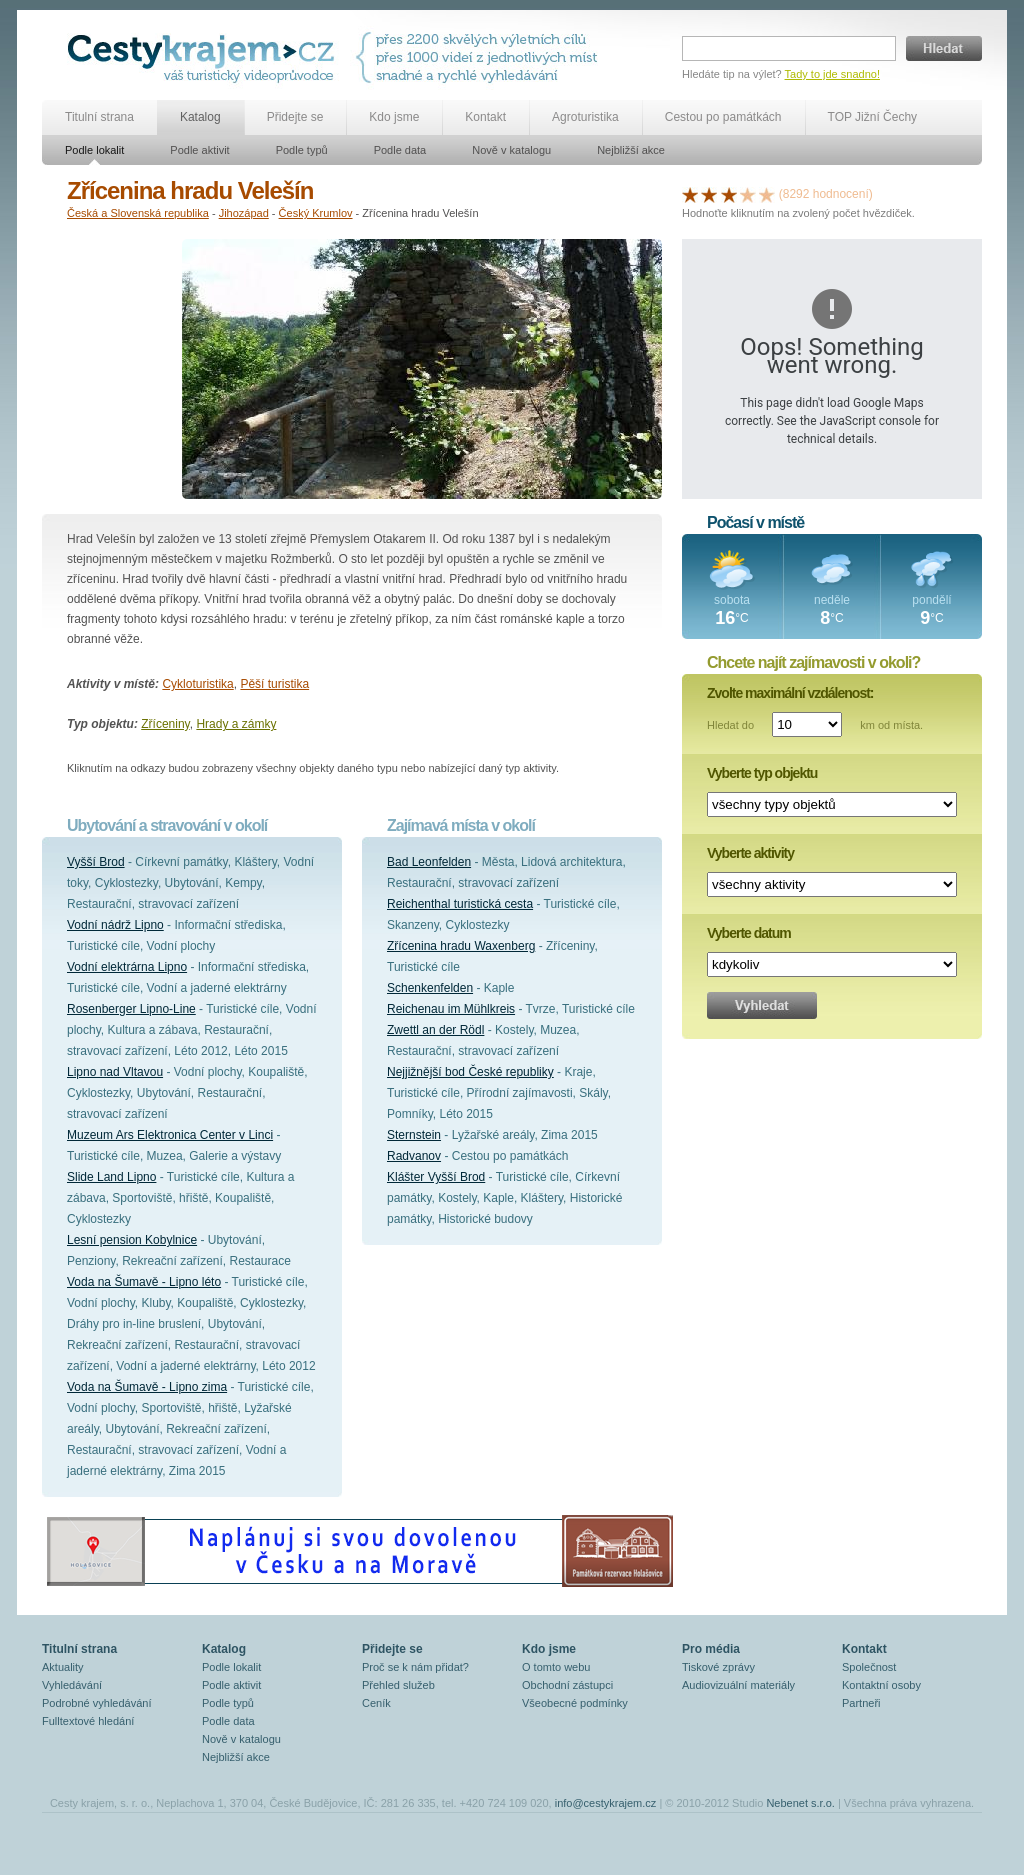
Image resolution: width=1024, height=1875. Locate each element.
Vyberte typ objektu (762, 773)
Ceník (376, 1703)
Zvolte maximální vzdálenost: (790, 693)
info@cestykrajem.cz (606, 1803)
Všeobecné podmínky (575, 1703)
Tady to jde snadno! (832, 74)
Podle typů (302, 150)
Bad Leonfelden (429, 862)
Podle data (400, 150)
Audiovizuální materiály (738, 1685)
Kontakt (485, 117)
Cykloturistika (197, 684)
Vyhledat (762, 1005)
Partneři (861, 1703)
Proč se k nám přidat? (415, 1667)
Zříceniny (165, 724)
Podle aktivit (199, 150)
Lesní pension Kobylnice (132, 1240)
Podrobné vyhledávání (96, 1703)
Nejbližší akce (631, 150)
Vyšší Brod (96, 862)
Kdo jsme (394, 117)
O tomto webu (556, 1667)
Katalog (200, 117)
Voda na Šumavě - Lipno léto (144, 1282)
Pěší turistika (274, 684)
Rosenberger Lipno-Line (131, 1009)
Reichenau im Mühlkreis (451, 1009)
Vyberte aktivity (750, 853)
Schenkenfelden (430, 988)
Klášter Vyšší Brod (436, 1177)
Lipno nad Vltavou (115, 1072)
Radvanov (414, 1156)
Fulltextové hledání (88, 1721)
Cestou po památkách (723, 117)
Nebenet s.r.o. (800, 1803)
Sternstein (414, 1135)
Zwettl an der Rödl (435, 1030)
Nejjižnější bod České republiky (470, 1072)
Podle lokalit (94, 150)
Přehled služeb (398, 1685)
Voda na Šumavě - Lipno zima (147, 1387)
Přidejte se (295, 117)
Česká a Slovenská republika (138, 213)
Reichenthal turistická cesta (460, 904)
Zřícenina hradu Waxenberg (461, 946)
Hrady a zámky (236, 724)
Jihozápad (244, 213)
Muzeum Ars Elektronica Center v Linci (170, 1135)
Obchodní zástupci (567, 1685)
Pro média (711, 1649)
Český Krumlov (316, 213)
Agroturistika (585, 117)
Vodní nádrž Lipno (115, 925)
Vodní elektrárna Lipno (127, 967)
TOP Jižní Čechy (873, 117)
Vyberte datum (749, 933)
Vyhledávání (72, 1685)
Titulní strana (99, 117)
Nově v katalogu (511, 150)
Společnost (869, 1667)
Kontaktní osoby (881, 1685)
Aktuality (63, 1667)
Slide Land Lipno (111, 1177)
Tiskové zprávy (718, 1667)
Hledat (944, 48)
